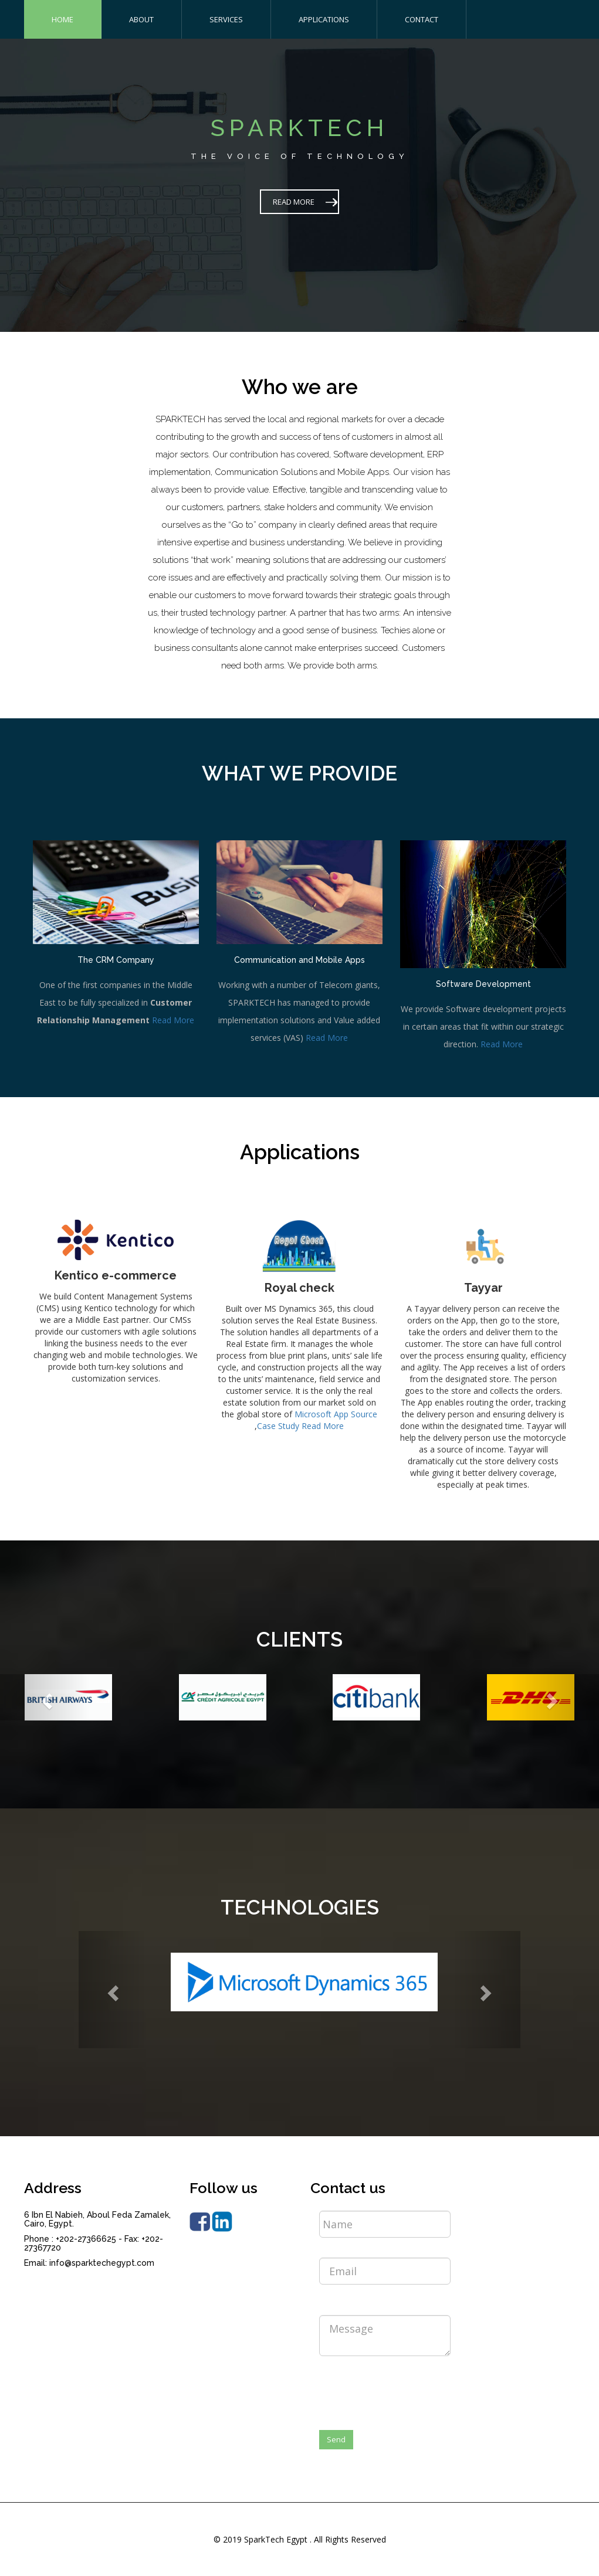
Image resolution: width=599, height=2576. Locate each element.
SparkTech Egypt (275, 2539)
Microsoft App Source (336, 1414)
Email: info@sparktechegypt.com (89, 2263)
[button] (45, 1697)
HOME (62, 19)
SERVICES (226, 19)
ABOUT (141, 19)
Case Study (278, 1425)
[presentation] (408, 2388)
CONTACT (421, 19)
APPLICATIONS (324, 19)
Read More (173, 1020)
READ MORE (293, 202)
